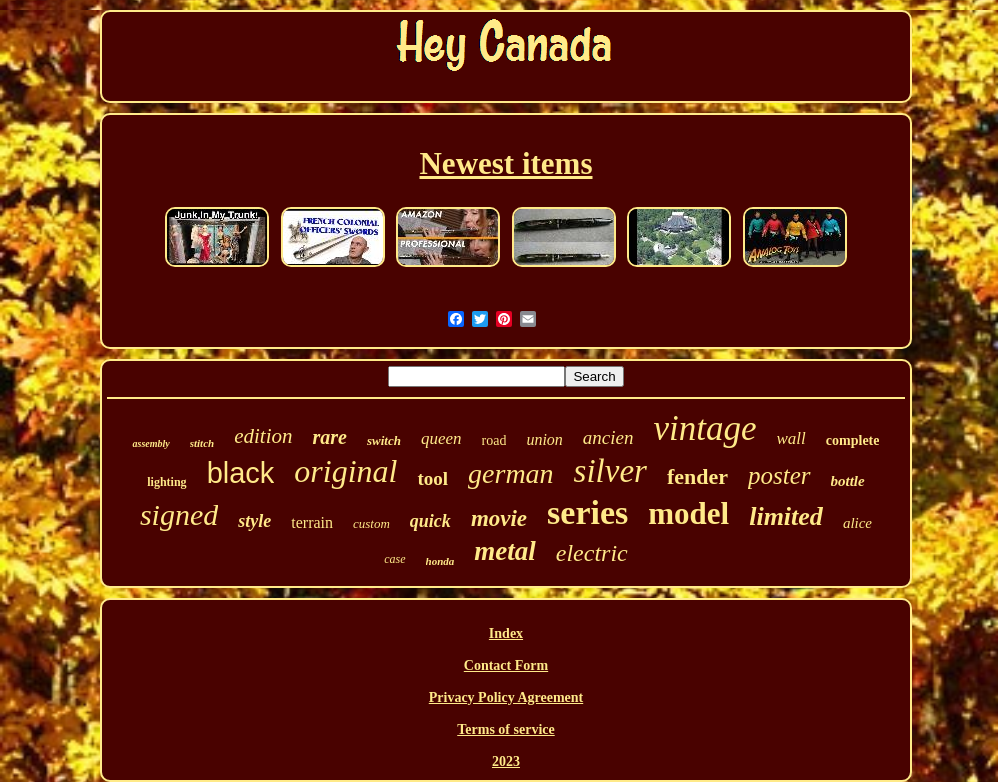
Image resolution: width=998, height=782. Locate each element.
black (241, 473)
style (254, 521)
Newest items (505, 163)
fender (697, 476)
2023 (506, 761)
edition (263, 436)
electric (592, 553)
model (688, 513)
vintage (705, 428)
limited (786, 516)
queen (441, 438)
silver (610, 471)
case (394, 559)
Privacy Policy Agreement (506, 697)
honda (440, 561)
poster (779, 475)
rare (329, 437)
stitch (202, 443)
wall (791, 438)
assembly (150, 443)
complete (853, 440)
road (494, 440)
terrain (312, 522)
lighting (166, 482)
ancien (608, 437)
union (544, 439)
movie (499, 518)
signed (179, 514)
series (587, 512)
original (345, 471)
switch (384, 440)
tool (432, 478)
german (511, 473)
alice (857, 523)
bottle (848, 481)
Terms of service (505, 729)
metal (505, 551)
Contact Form (506, 665)
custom (371, 523)
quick (430, 521)
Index (506, 633)
